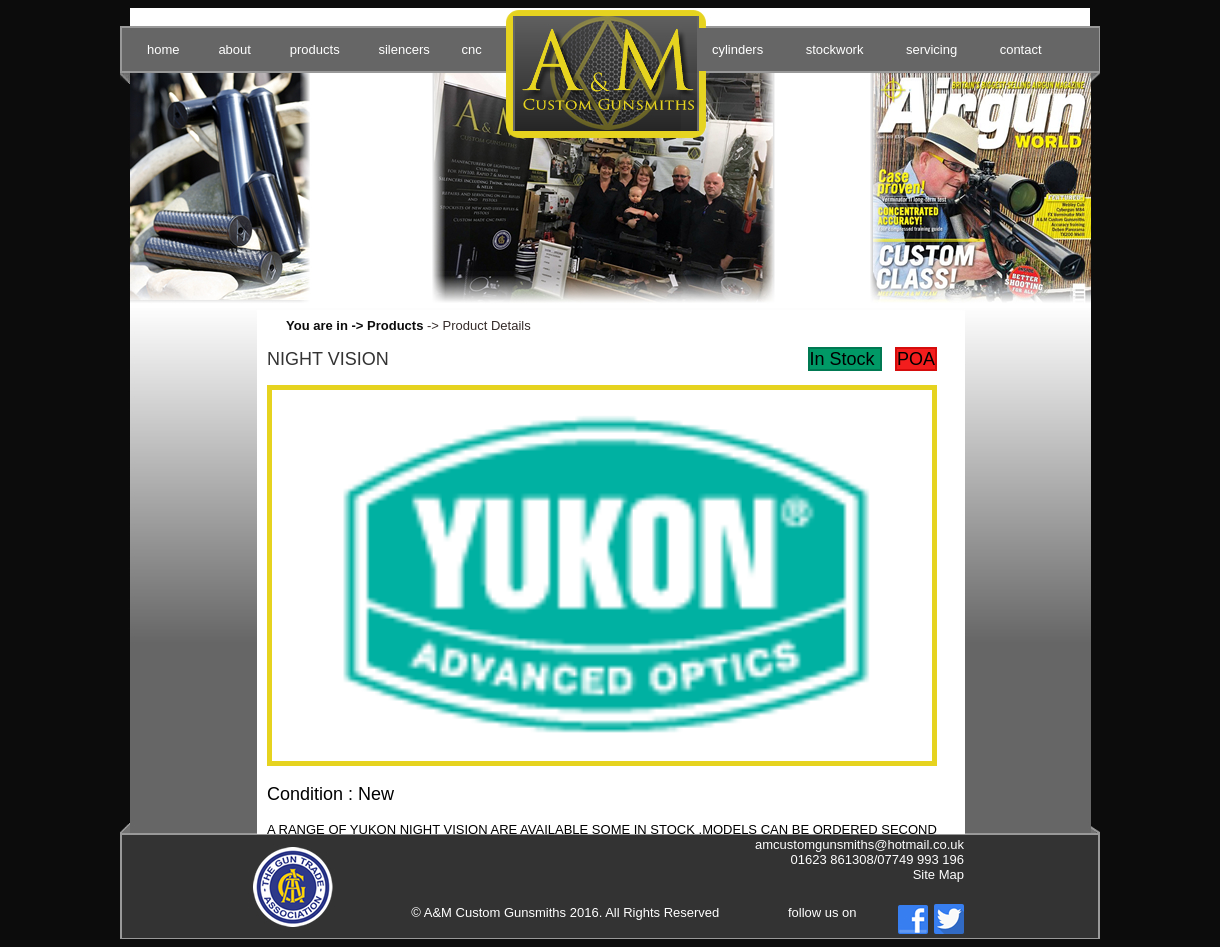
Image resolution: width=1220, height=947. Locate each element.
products (315, 49)
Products (395, 325)
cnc (471, 49)
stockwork (835, 49)
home (163, 49)
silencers (403, 49)
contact (1021, 49)
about (234, 49)
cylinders (737, 49)
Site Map (938, 874)
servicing (931, 49)
